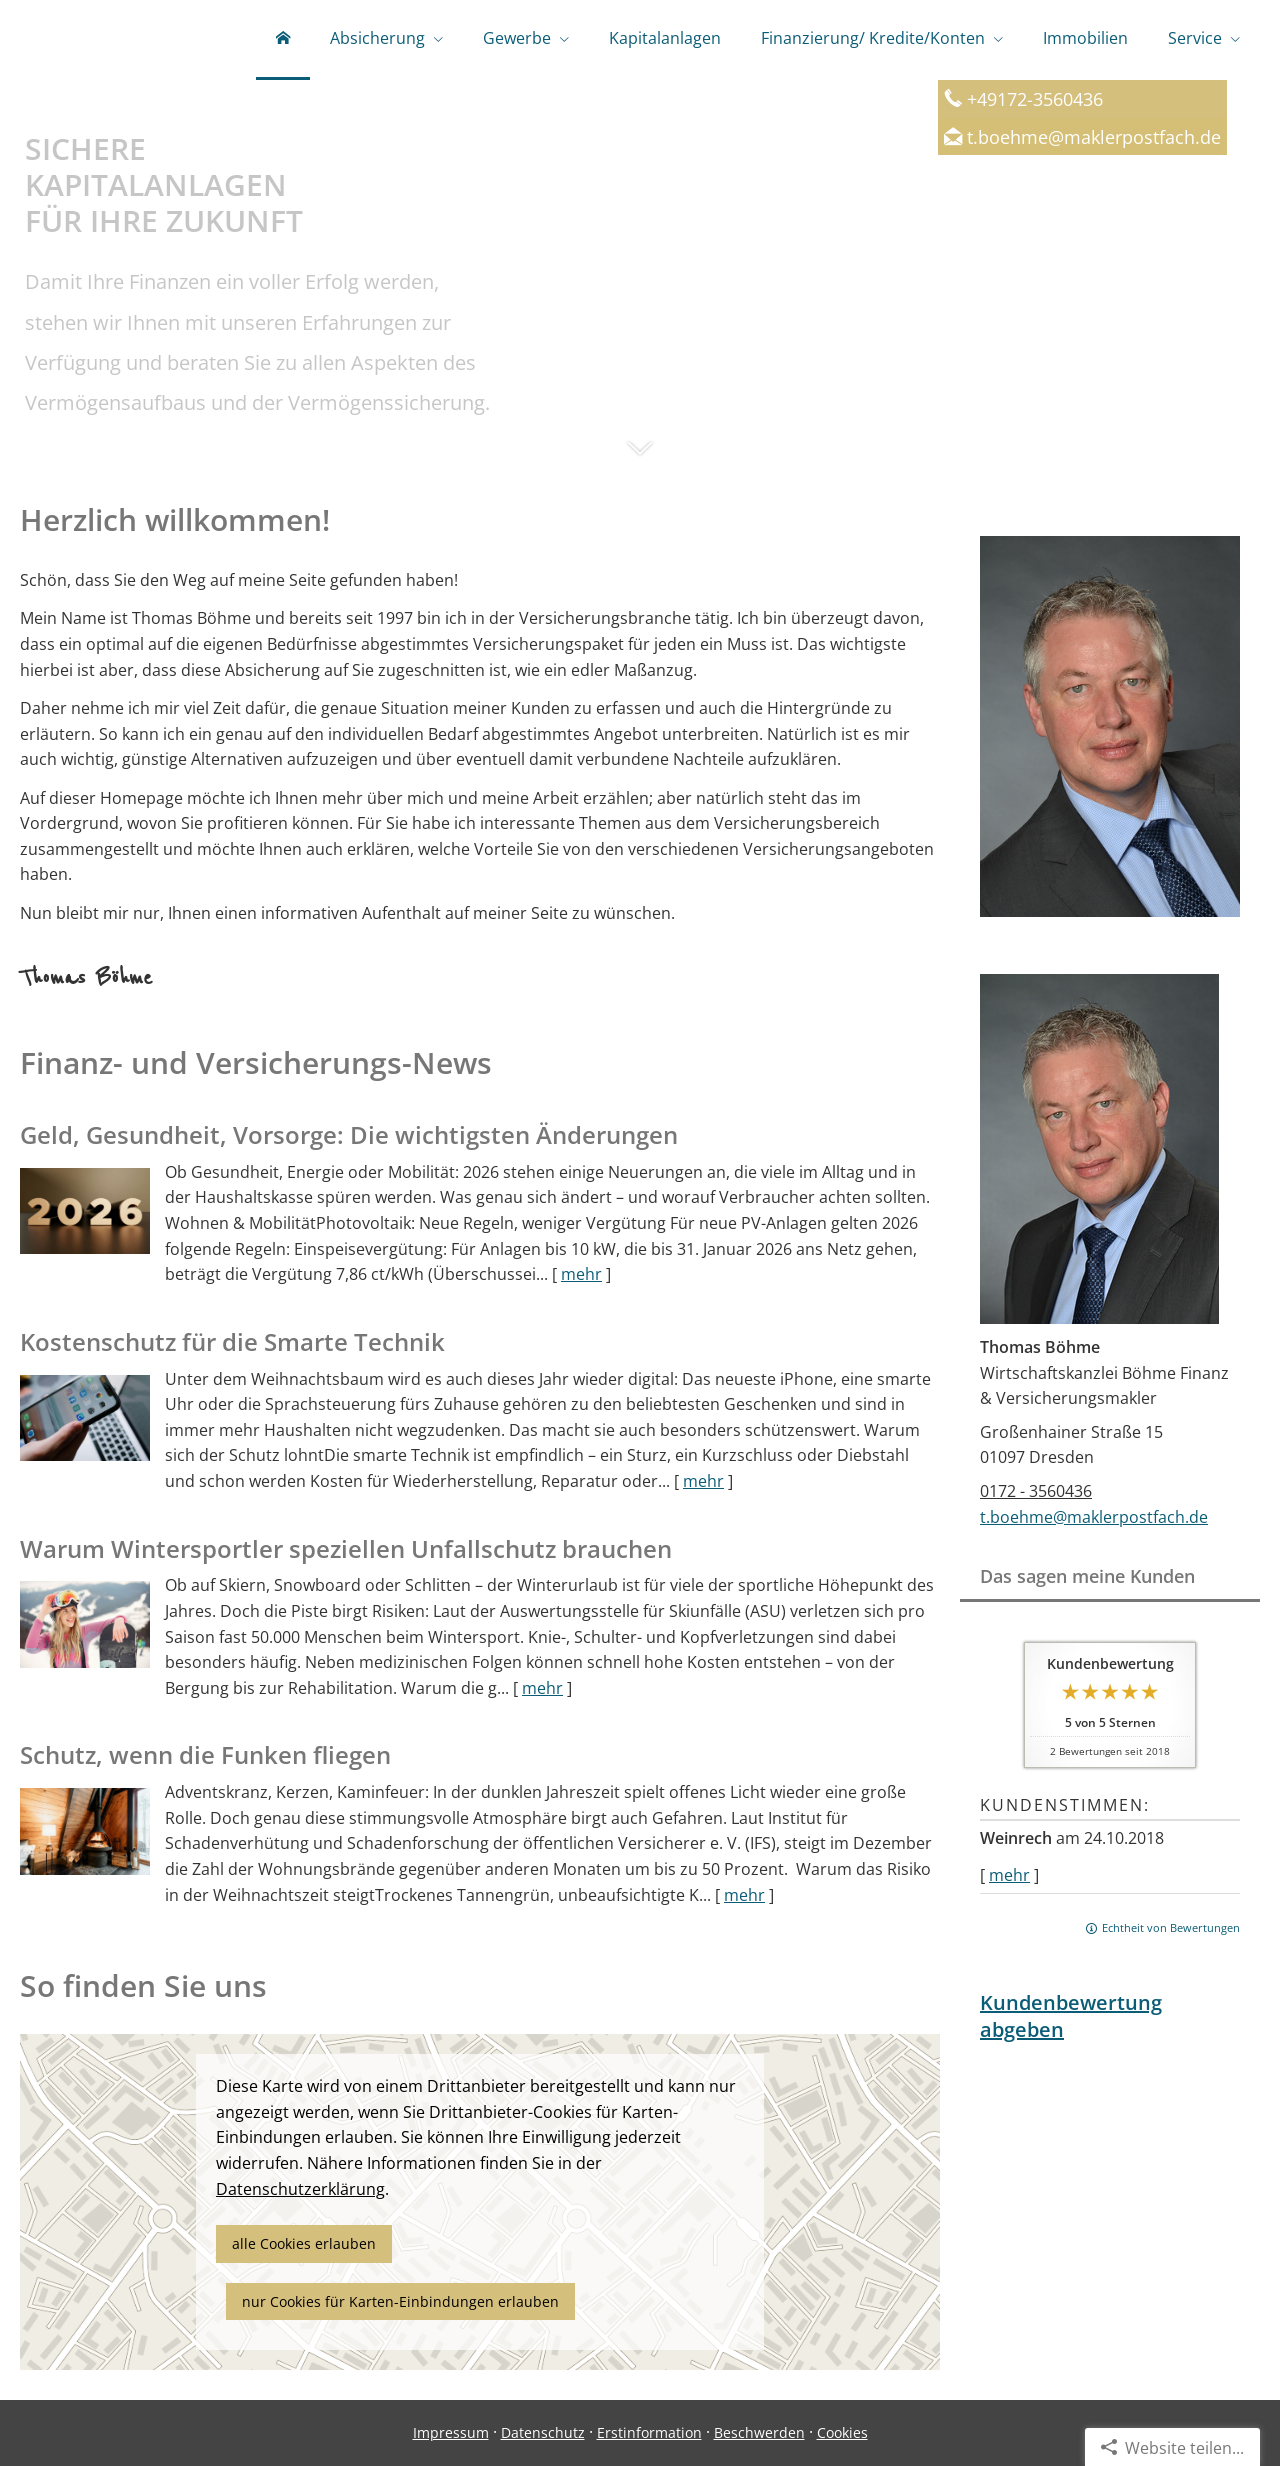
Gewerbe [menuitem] (517, 38)
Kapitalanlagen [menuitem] (665, 38)
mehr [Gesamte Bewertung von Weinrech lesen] (1009, 1875)
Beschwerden (759, 2432)
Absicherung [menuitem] (377, 38)
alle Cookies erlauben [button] (304, 2243)
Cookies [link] (842, 2432)
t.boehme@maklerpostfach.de (1094, 136)
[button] (640, 458)
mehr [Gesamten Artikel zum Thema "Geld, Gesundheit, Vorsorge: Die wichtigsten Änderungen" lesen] (581, 1274)
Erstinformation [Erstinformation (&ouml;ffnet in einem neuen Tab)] (649, 2432)
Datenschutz (543, 2432)
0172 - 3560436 (1036, 1491)
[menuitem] (283, 40)
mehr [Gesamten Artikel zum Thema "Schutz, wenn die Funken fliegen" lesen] (744, 1895)
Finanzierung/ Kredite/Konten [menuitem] (873, 38)
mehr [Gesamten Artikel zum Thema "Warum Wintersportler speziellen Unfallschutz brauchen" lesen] (542, 1688)
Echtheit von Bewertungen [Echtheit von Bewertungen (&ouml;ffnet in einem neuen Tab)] (1171, 1927)
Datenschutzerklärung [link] (300, 2189)
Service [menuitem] (1195, 38)
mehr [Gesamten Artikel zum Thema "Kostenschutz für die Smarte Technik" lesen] (703, 1481)
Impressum (451, 2432)
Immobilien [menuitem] (1085, 38)
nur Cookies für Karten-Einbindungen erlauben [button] (400, 2301)
